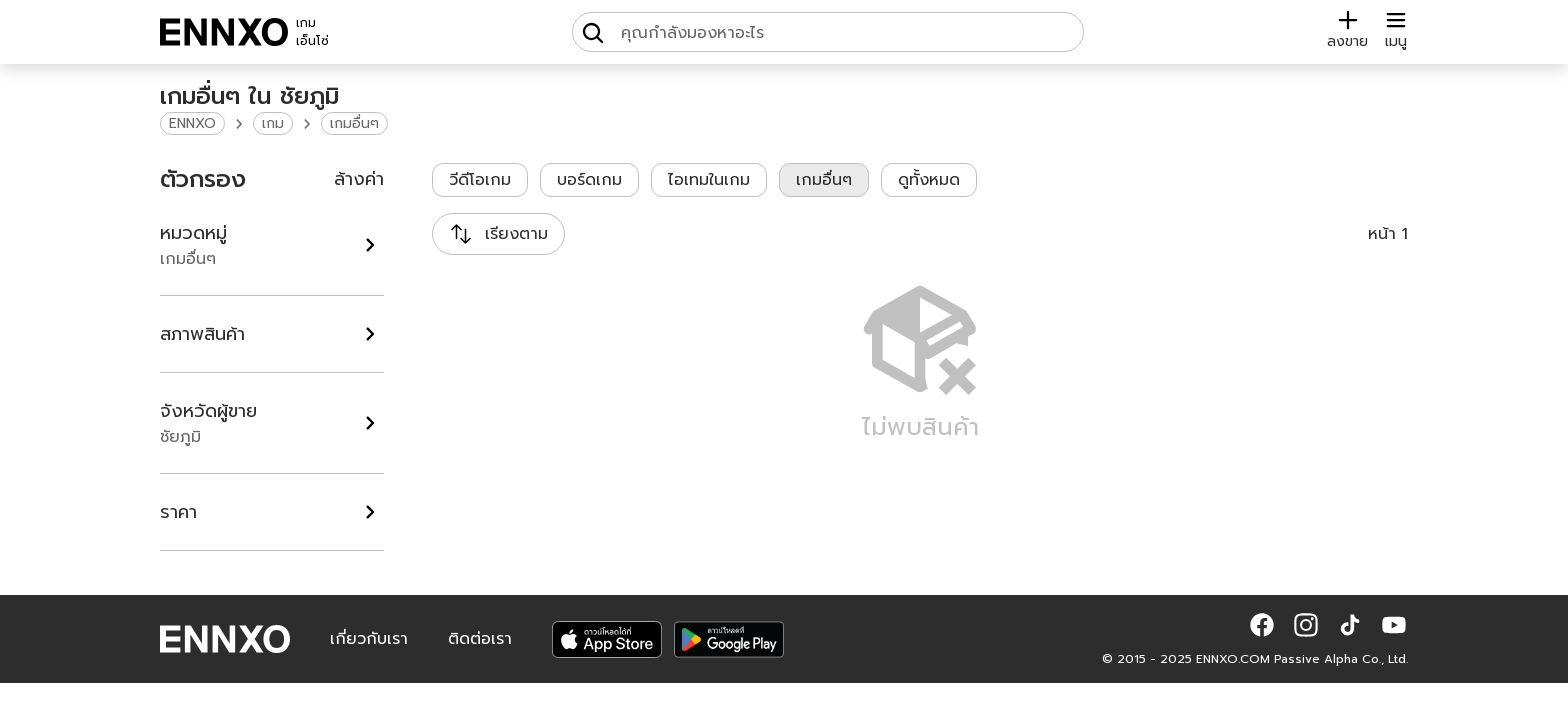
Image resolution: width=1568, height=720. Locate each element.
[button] (1262, 625)
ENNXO (192, 123)
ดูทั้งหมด (929, 180)
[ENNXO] (224, 32)
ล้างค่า (359, 179)
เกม (273, 123)
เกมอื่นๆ (354, 123)
